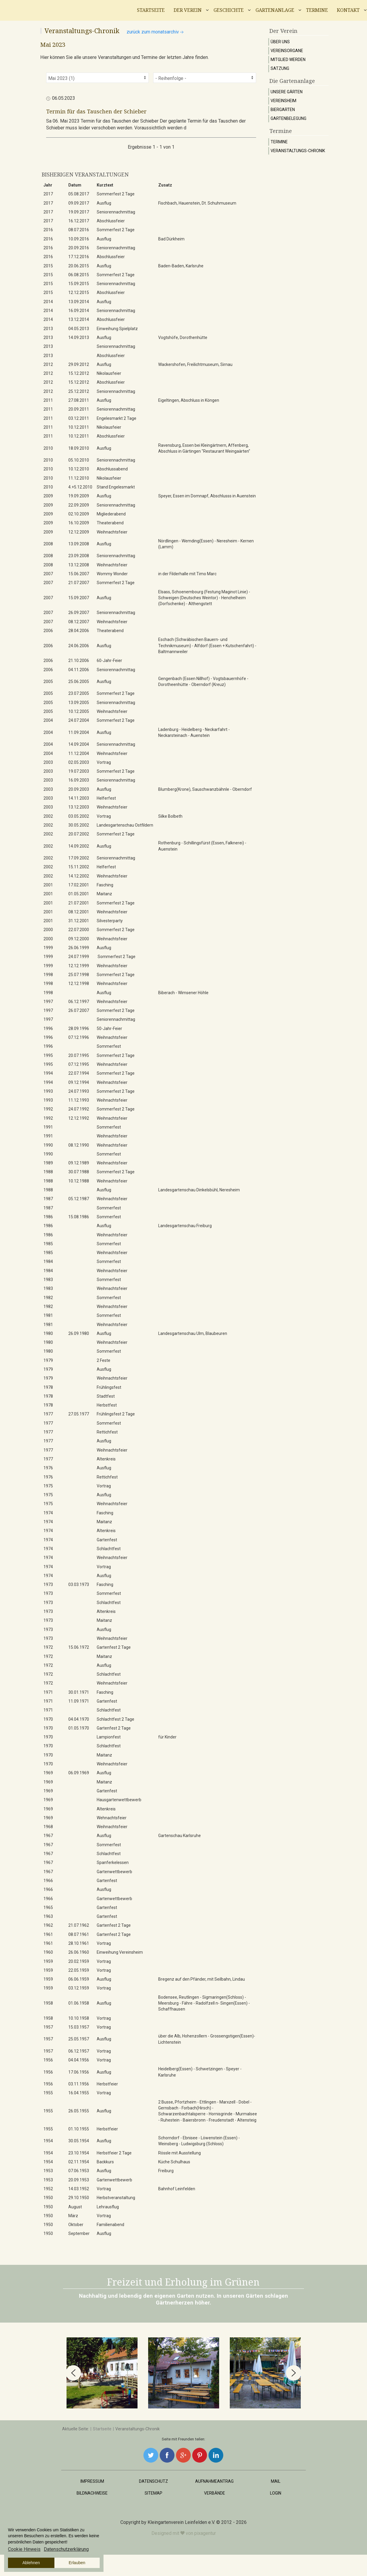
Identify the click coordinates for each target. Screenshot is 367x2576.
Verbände (214, 2493)
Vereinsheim (283, 100)
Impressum (92, 2481)
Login (275, 2493)
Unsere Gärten (287, 91)
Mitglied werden (288, 59)
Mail (275, 2481)
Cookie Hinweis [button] (24, 2549)
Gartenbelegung (288, 118)
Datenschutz (153, 2481)
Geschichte (229, 10)
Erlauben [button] (77, 2562)
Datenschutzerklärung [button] (66, 2549)
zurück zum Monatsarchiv (156, 32)
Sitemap (153, 2493)
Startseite (151, 10)
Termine (317, 10)
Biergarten (283, 109)
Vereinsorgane (287, 50)
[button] (73, 2373)
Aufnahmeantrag (214, 2481)
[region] (183, 2372)
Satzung (280, 68)
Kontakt (348, 10)
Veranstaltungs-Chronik (298, 150)
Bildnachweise (92, 2493)
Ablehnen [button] (31, 2562)
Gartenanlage (275, 10)
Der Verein (188, 10)
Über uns (280, 41)
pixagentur (205, 2533)
